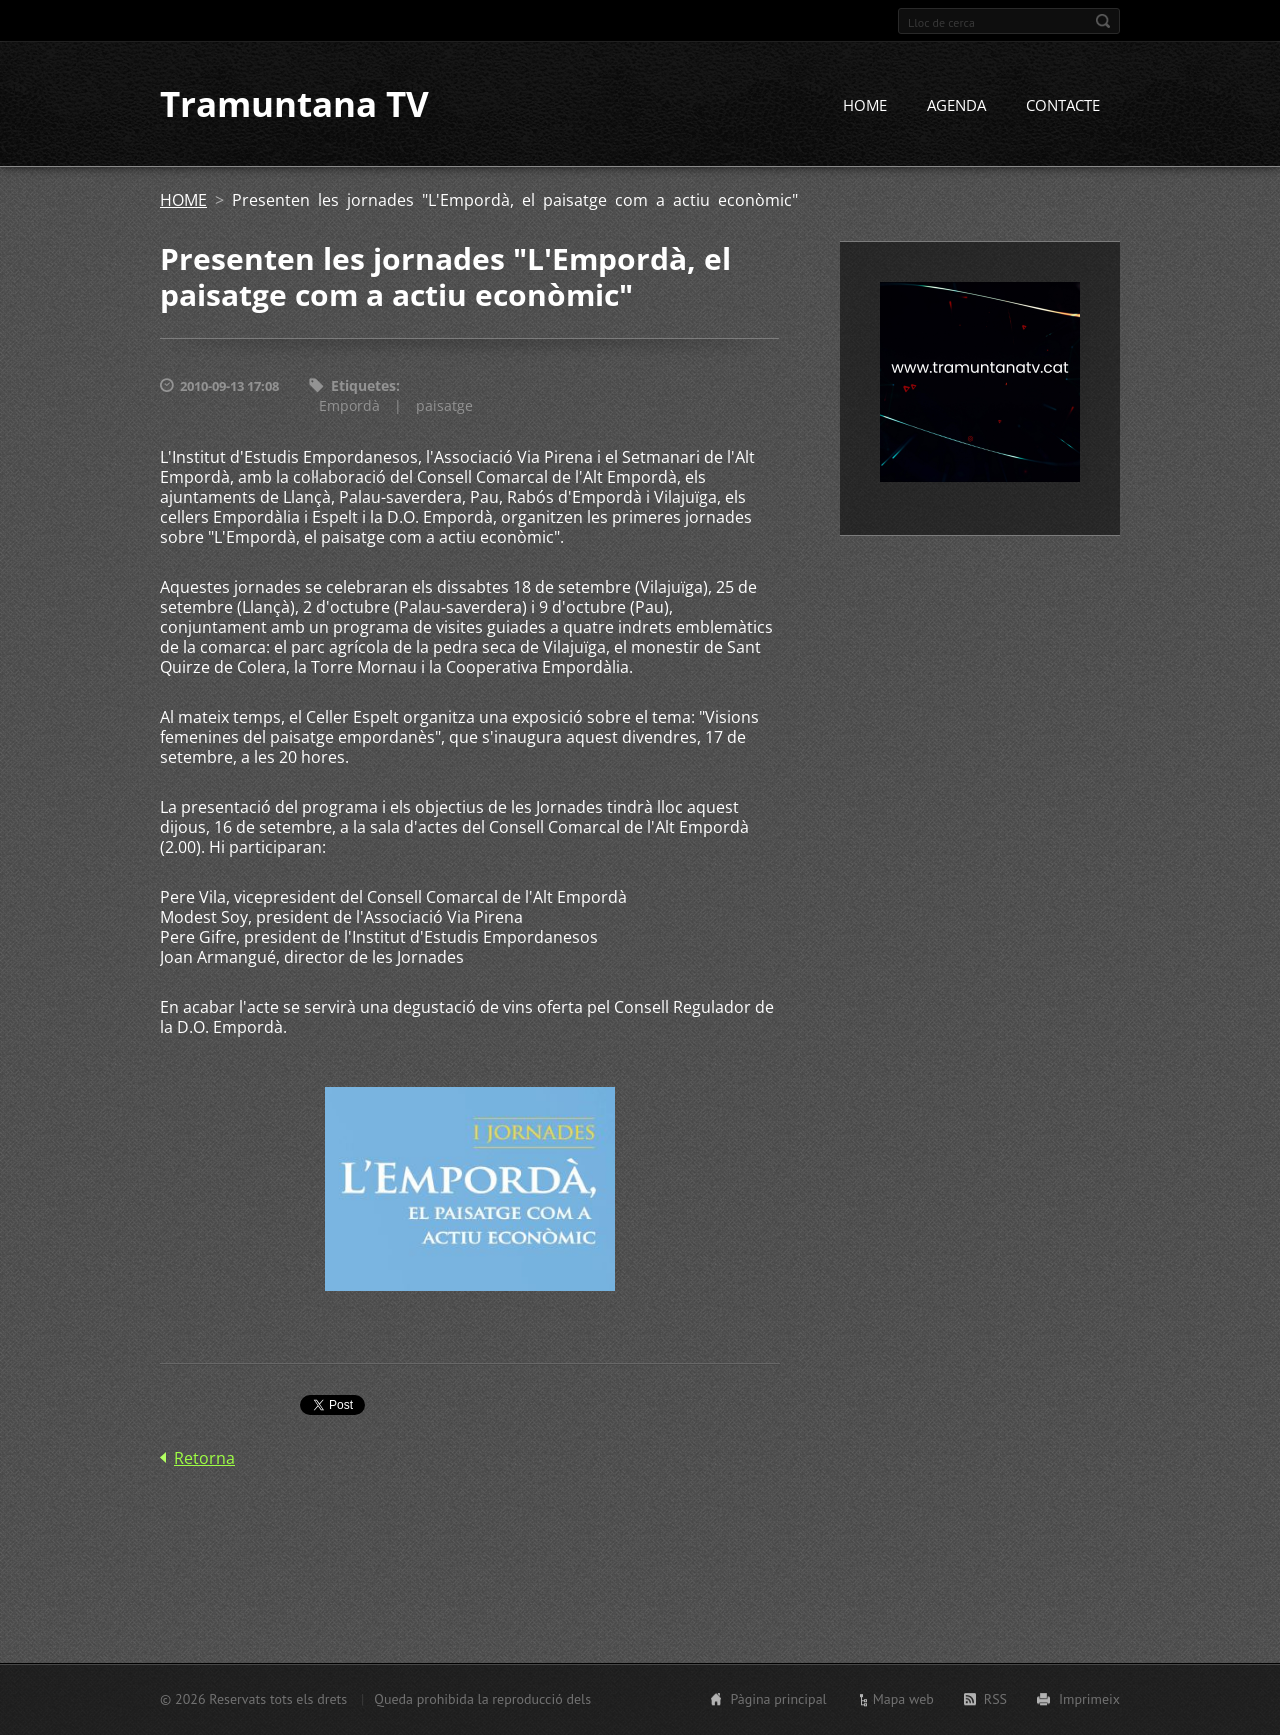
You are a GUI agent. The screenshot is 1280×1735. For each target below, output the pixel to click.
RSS (995, 1699)
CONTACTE (1063, 107)
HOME (865, 107)
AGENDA (956, 107)
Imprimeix (1089, 1699)
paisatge (444, 407)
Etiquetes (363, 387)
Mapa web (903, 1699)
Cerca (1103, 21)
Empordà (349, 407)
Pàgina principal (778, 1699)
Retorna (204, 1460)
